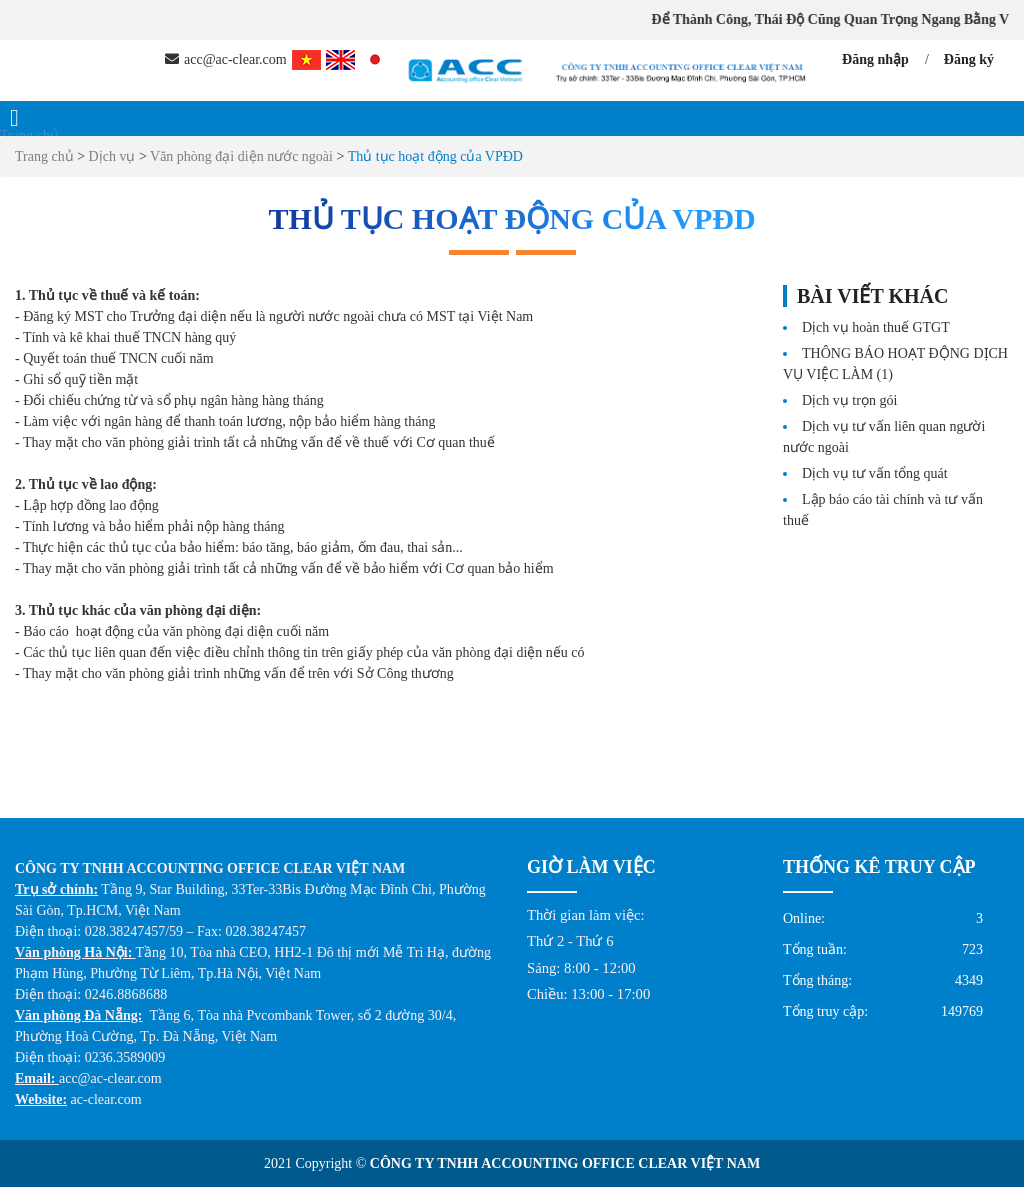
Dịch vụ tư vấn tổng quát (875, 473)
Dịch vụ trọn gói (849, 400)
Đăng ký (969, 59)
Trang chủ (29, 135)
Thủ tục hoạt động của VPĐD (435, 156)
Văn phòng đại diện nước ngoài (241, 156)
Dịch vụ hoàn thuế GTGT (876, 327)
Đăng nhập (875, 59)
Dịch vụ (114, 156)
